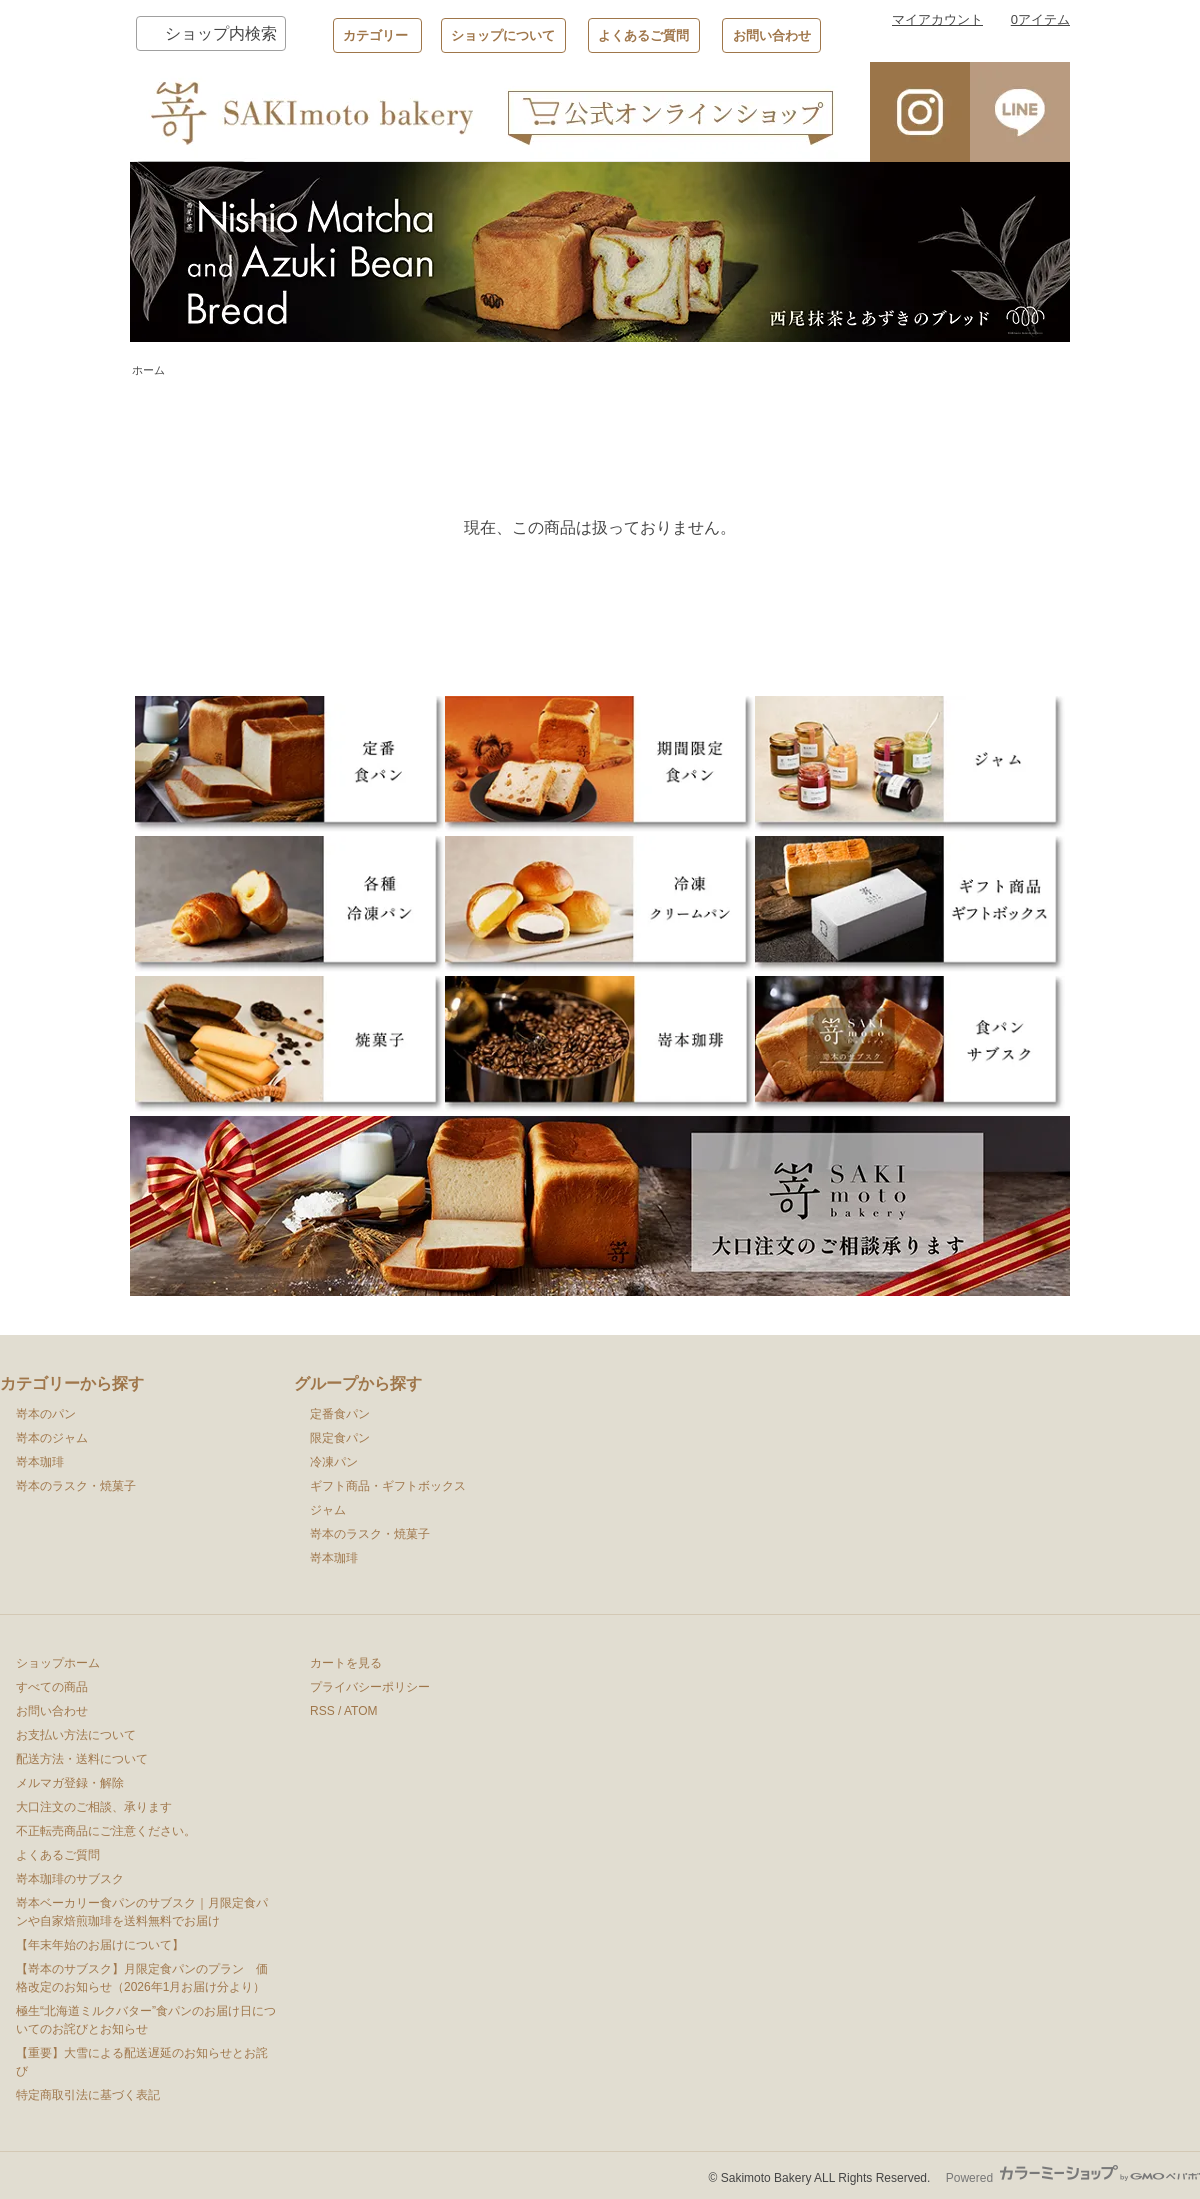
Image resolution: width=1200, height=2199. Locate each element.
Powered (1073, 2178)
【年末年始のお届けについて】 (100, 1945)
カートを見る (346, 1663)
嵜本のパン (46, 1414)
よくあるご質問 (643, 35)
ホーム (148, 370)
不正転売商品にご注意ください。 (106, 1831)
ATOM (361, 1711)
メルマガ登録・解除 (70, 1783)
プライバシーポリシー (370, 1687)
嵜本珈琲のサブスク (70, 1879)
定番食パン (340, 1414)
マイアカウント (937, 19)
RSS (322, 1711)
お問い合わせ (772, 35)
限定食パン (340, 1438)
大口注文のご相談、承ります (94, 1807)
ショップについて (503, 35)
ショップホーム (58, 1663)
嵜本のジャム (52, 1438)
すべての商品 (52, 1687)
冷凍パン (334, 1462)
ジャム (328, 1510)
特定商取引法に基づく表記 (88, 2095)
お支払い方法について (76, 1735)
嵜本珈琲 (40, 1462)
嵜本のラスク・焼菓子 (76, 1486)
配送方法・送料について (82, 1759)
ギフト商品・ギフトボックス (388, 1486)
